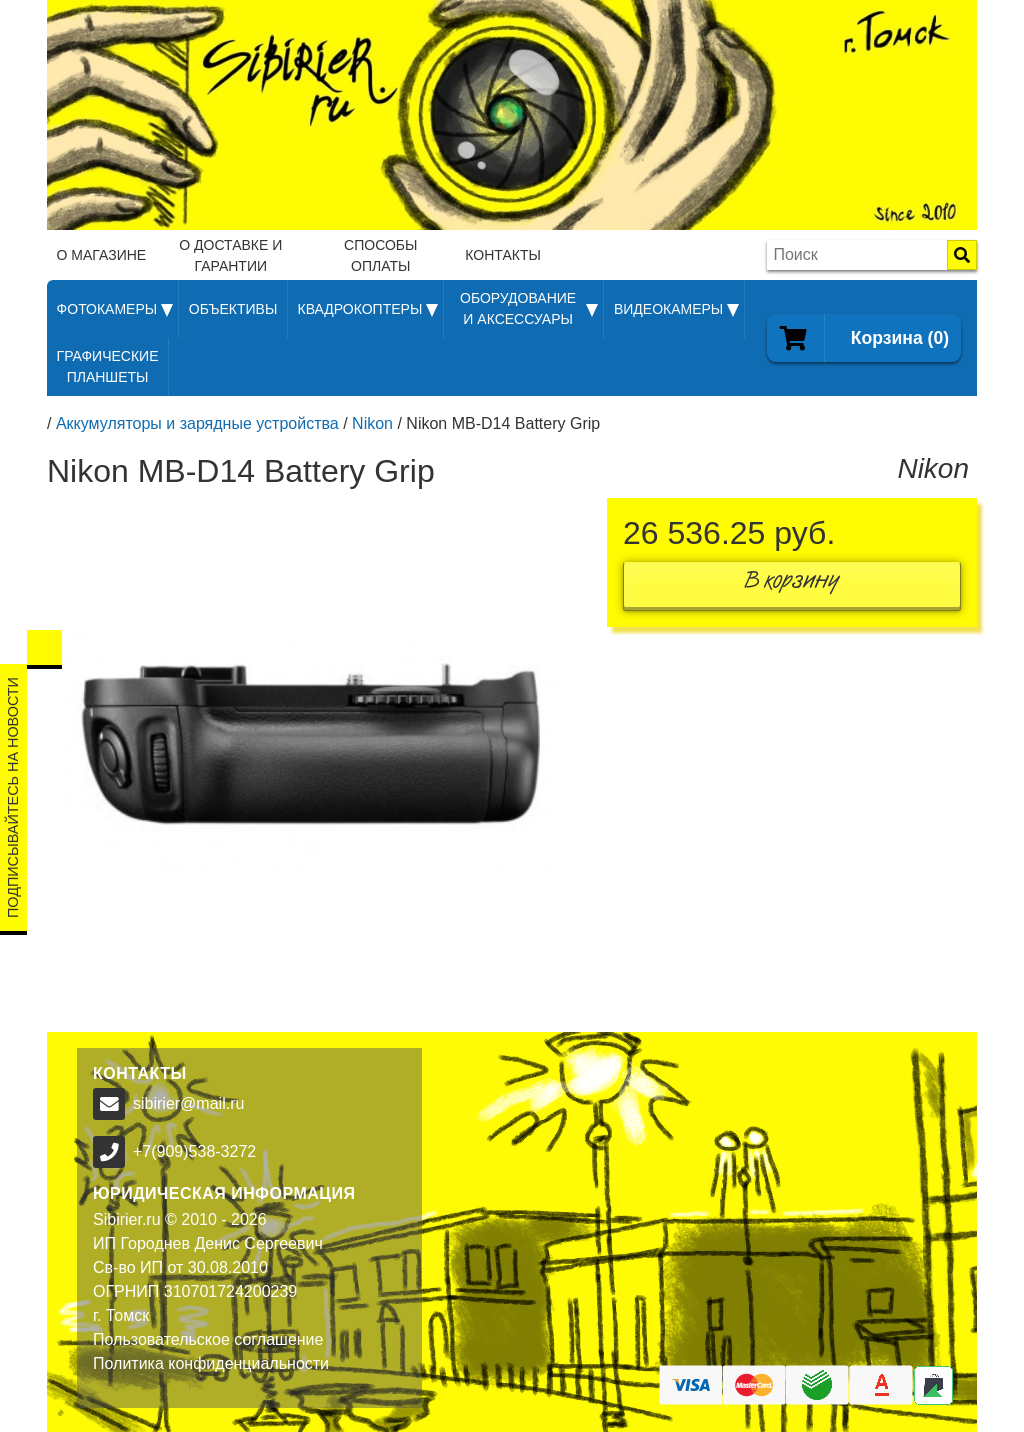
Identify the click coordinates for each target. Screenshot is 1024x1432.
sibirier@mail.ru (188, 1103)
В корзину (792, 584)
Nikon (372, 423)
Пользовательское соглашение (208, 1339)
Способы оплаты (380, 255)
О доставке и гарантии (230, 255)
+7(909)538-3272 (194, 1151)
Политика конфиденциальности (211, 1363)
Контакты (503, 255)
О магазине (102, 255)
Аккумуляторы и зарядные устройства (197, 423)
